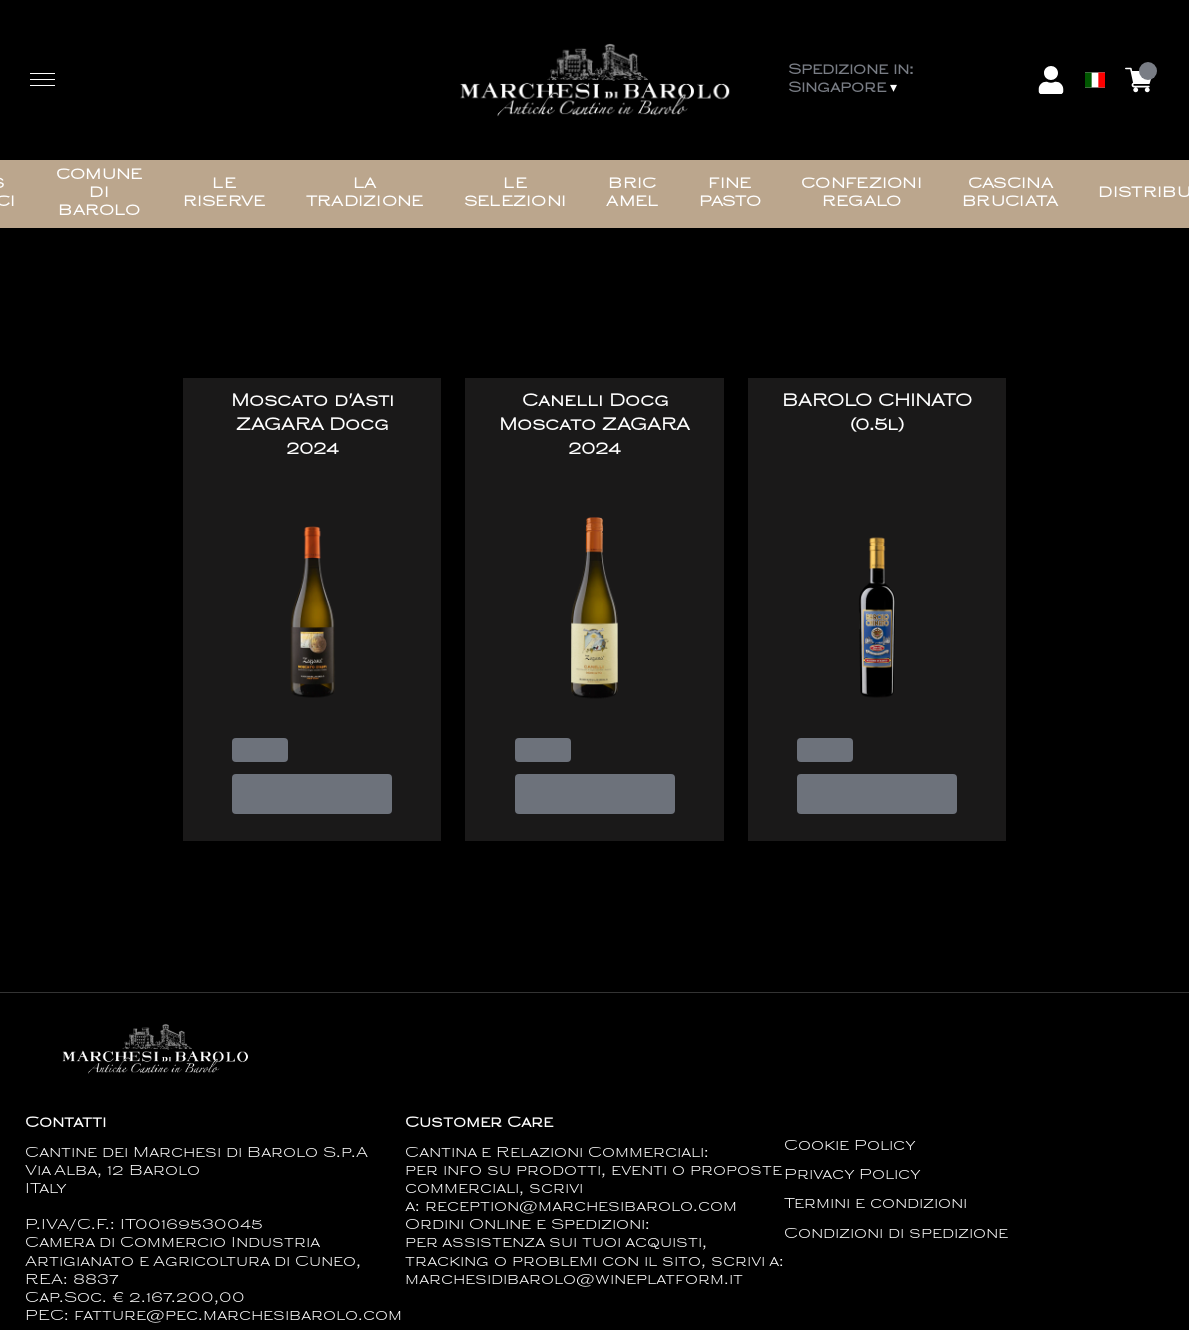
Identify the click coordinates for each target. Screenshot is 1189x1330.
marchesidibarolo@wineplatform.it (574, 1280)
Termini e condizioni (875, 1204)
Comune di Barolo (99, 193)
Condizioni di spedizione (896, 1234)
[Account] (1051, 80)
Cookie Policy (850, 1146)
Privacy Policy (852, 1175)
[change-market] (908, 80)
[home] (594, 80)
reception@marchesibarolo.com (581, 1207)
